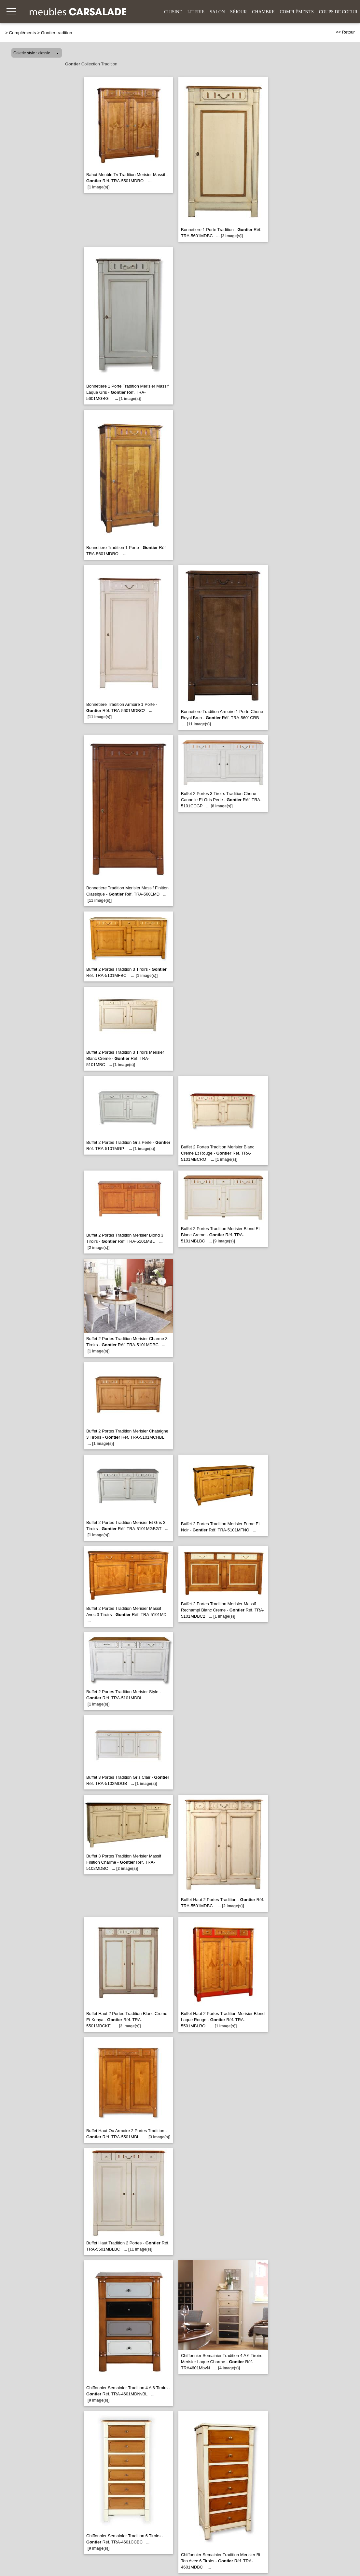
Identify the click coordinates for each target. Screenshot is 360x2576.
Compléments (297, 11)
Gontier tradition (56, 32)
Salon (217, 11)
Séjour (238, 11)
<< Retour (345, 32)
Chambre (263, 11)
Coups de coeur (338, 11)
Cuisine (173, 11)
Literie (195, 11)
